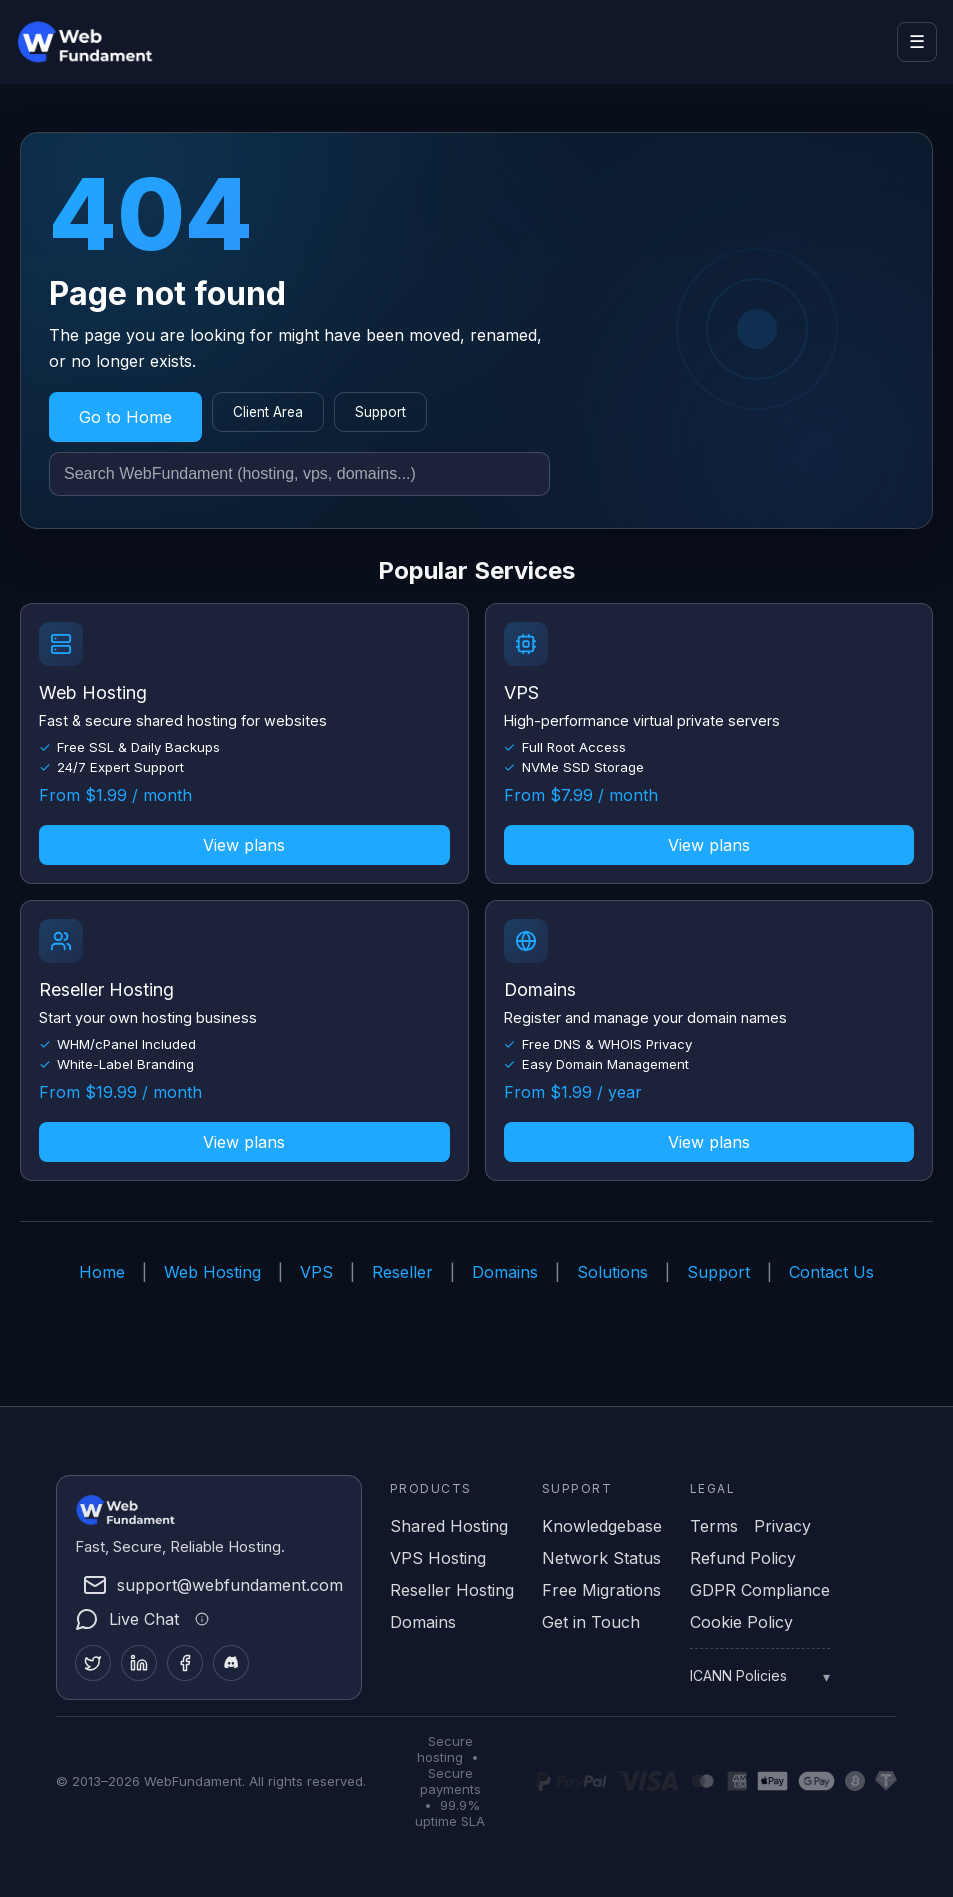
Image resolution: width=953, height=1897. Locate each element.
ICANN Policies (738, 1675)
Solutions (612, 1272)
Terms (714, 1526)
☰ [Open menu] (917, 42)
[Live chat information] (199, 1619)
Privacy (782, 1526)
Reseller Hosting (452, 1590)
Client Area (268, 412)
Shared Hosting (449, 1526)
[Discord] (231, 1663)
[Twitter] (93, 1663)
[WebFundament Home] (106, 42)
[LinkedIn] (139, 1663)
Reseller (402, 1272)
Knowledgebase (602, 1526)
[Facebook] (185, 1663)
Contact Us (831, 1272)
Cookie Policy (741, 1622)
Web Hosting (212, 1272)
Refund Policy (743, 1558)
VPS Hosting (438, 1558)
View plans (244, 845)
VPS (316, 1272)
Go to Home (125, 417)
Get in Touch (591, 1622)
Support (380, 412)
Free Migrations (601, 1590)
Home (102, 1272)
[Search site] (299, 474)
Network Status (601, 1558)
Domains (505, 1272)
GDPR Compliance (760, 1590)
